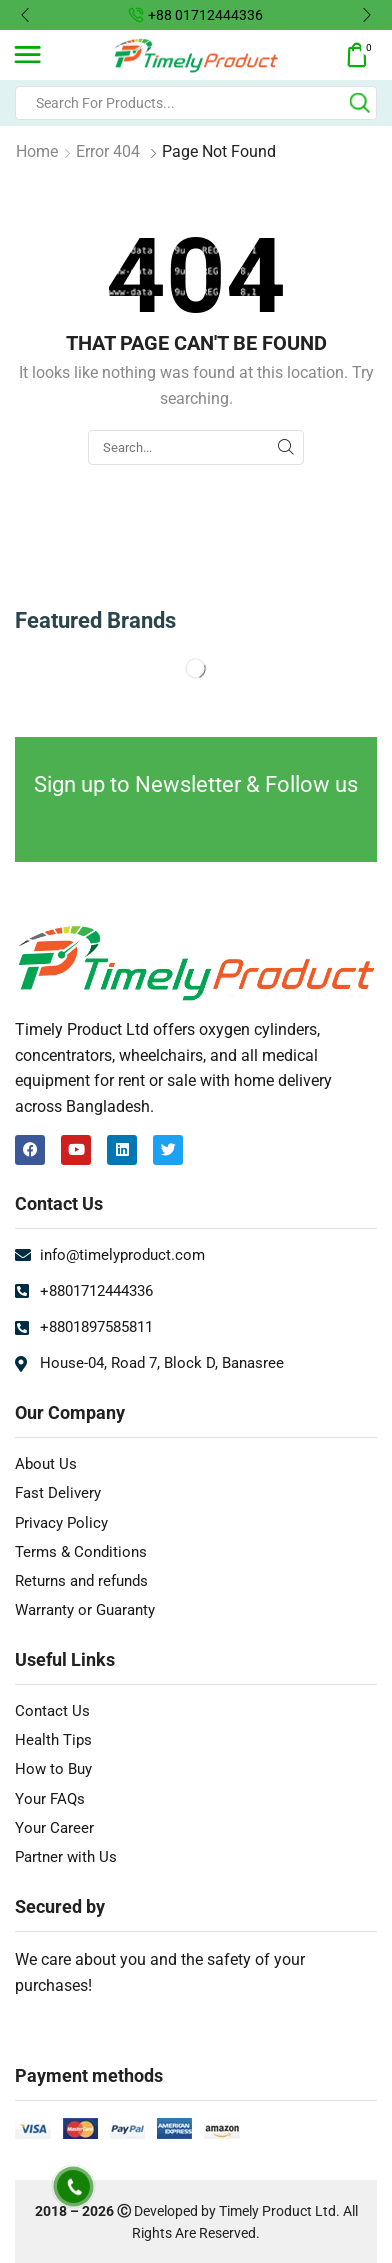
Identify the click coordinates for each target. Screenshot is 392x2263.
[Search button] (360, 103)
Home (37, 151)
